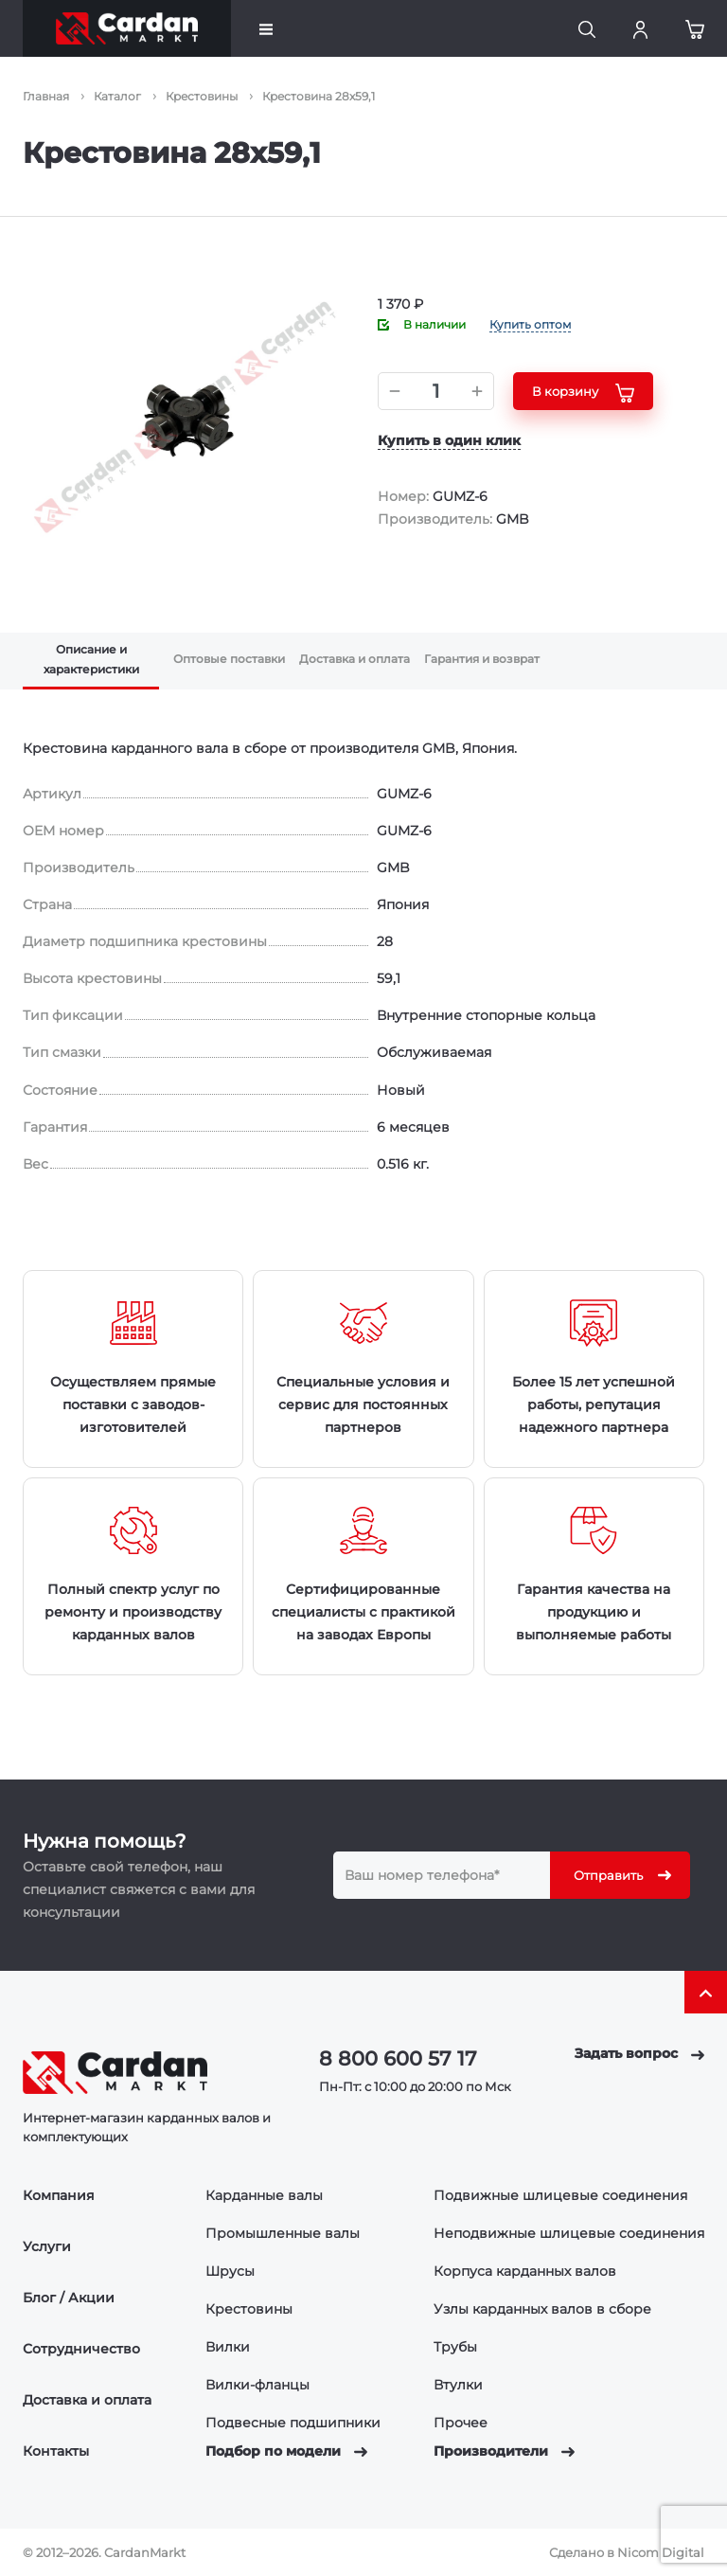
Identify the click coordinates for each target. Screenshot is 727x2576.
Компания (59, 2195)
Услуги (47, 2246)
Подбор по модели (286, 2451)
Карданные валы (264, 2195)
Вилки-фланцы (257, 2384)
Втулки (458, 2384)
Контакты (56, 2451)
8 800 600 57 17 (398, 2058)
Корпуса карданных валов (525, 2271)
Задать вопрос (639, 2053)
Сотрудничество (81, 2348)
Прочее (461, 2422)
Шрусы (230, 2271)
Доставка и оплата (87, 2399)
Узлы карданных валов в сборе (542, 2308)
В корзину (583, 393)
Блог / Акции (69, 2297)
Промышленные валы (282, 2233)
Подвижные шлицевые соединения (560, 2195)
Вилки (227, 2346)
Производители (504, 2451)
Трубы (455, 2346)
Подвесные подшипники (293, 2422)
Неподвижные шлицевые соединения (569, 2233)
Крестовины (249, 2308)
